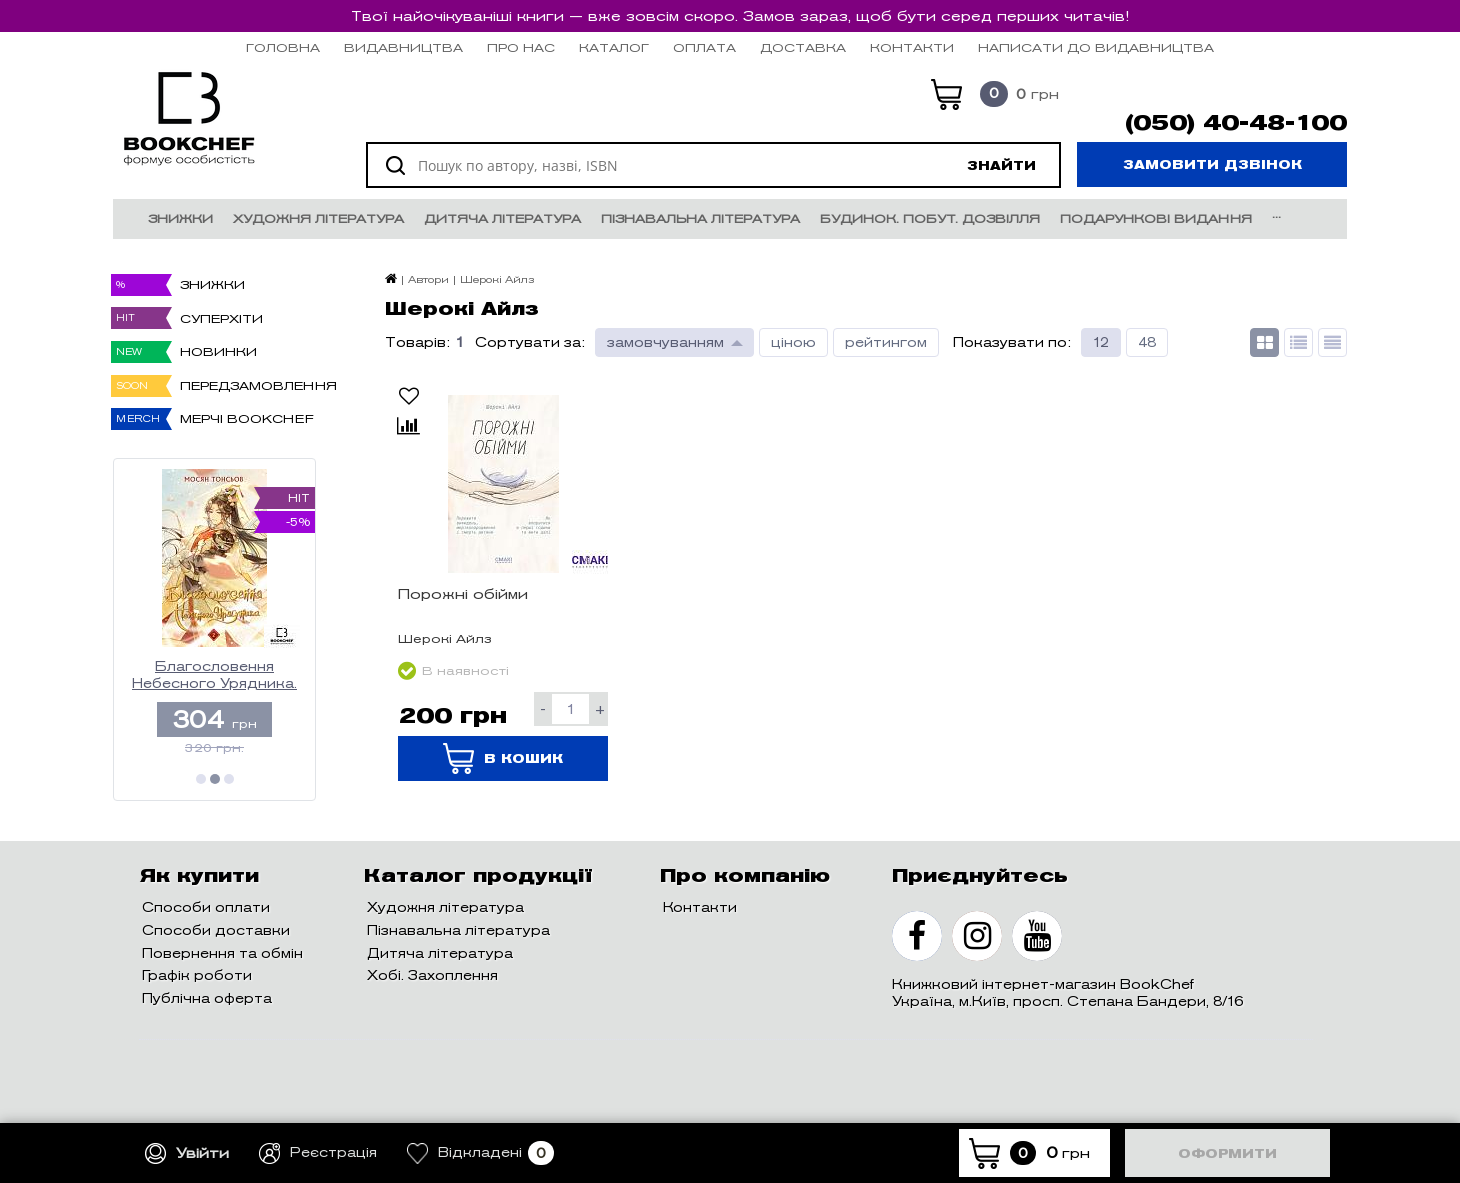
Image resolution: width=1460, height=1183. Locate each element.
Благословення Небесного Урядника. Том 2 (214, 675)
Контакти (912, 47)
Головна (283, 47)
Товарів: (417, 342)
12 (1101, 342)
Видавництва (403, 47)
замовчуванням (665, 342)
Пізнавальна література (700, 218)
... (1276, 213)
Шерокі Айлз (445, 638)
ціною (793, 342)
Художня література (318, 218)
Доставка (803, 47)
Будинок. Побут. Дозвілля (930, 218)
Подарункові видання (1156, 218)
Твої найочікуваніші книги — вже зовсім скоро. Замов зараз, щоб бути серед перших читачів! (740, 16)
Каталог (614, 47)
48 (1147, 342)
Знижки (180, 218)
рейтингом (886, 342)
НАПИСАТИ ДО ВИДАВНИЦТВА (1096, 47)
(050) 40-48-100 (1236, 123)
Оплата (704, 47)
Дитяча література (502, 218)
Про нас (521, 47)
